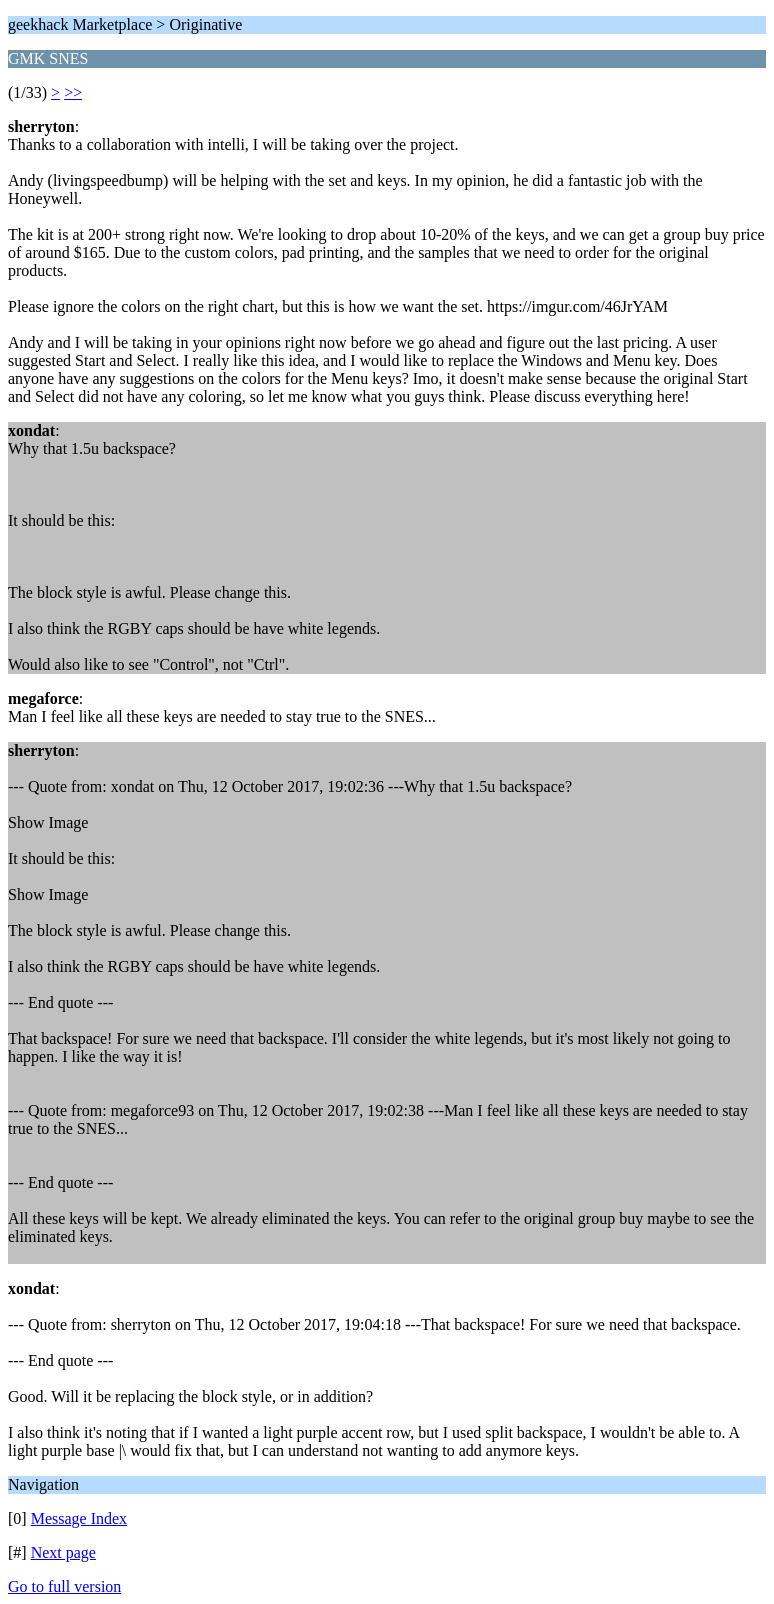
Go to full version (64, 1586)
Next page (63, 1552)
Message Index (79, 1518)
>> (73, 92)
